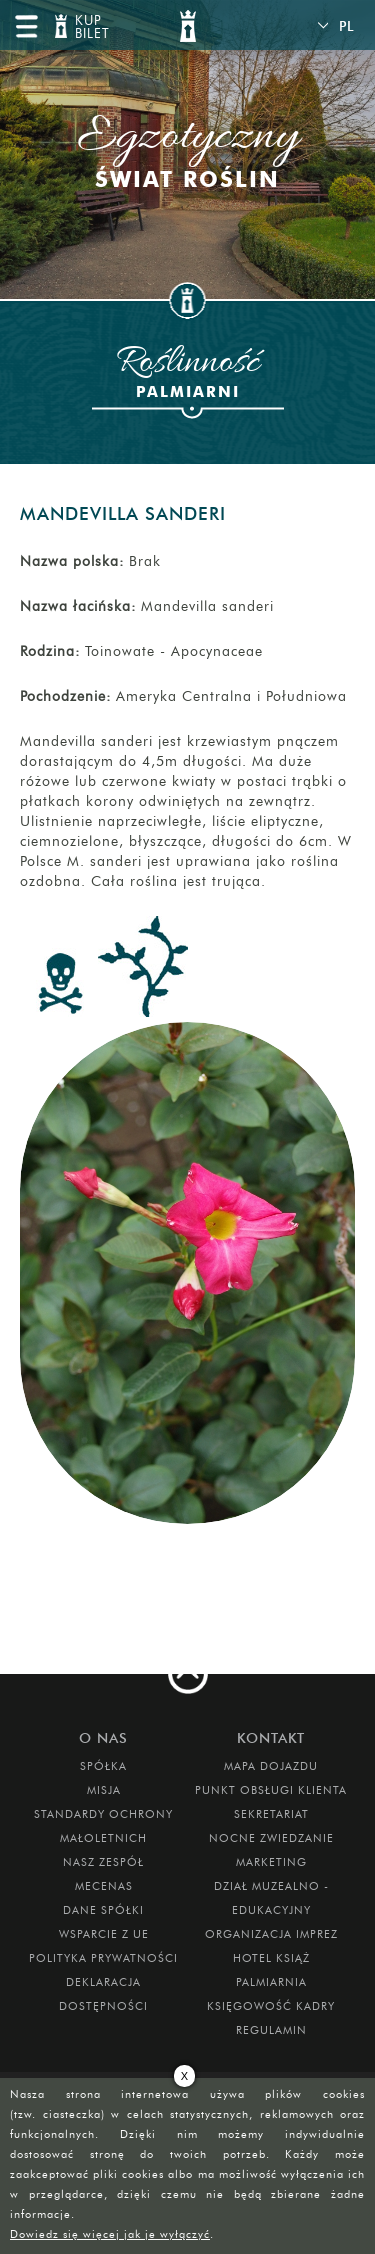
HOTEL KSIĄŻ (271, 1958)
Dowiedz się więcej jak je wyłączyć (110, 2234)
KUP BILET (90, 27)
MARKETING (271, 1862)
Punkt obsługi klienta (271, 1790)
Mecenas (104, 1886)
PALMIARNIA (271, 1982)
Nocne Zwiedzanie (271, 1838)
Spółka (103, 1766)
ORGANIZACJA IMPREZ (271, 1934)
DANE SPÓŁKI (103, 1910)
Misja (104, 1790)
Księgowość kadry (271, 2006)
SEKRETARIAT (271, 1814)
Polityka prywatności (103, 1958)
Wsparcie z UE (104, 1934)
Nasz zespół (103, 1862)
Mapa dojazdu (271, 1766)
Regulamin (271, 2030)
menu (26, 26)
